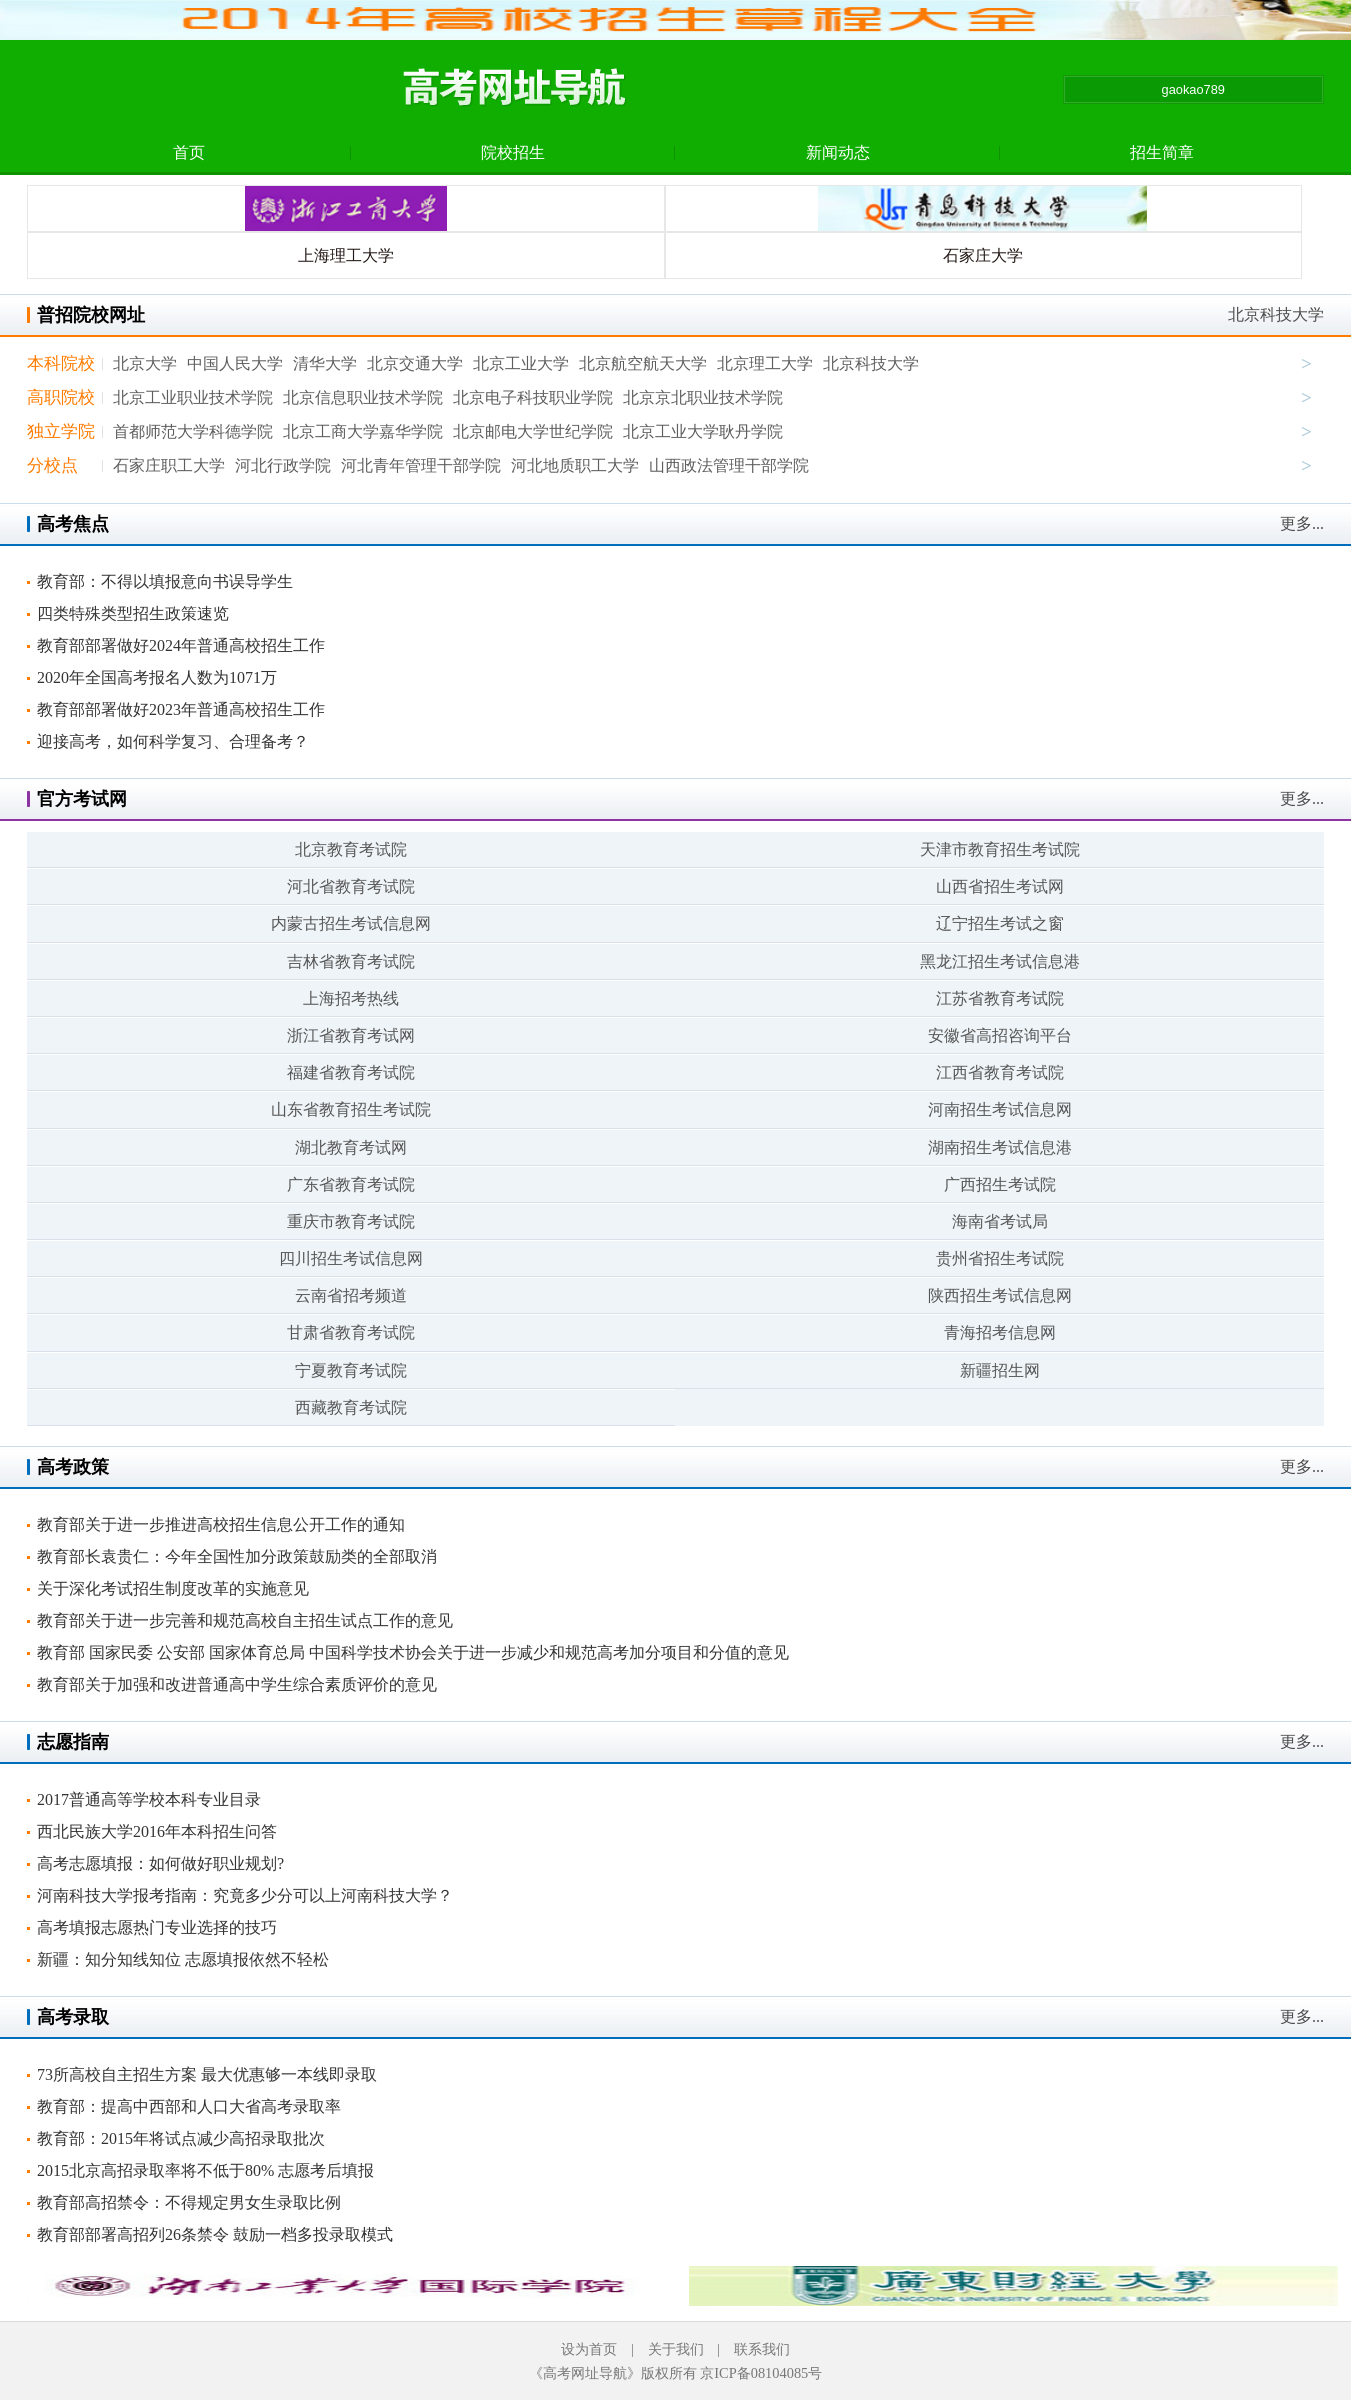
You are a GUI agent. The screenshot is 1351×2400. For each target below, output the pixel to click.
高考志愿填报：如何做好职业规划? (160, 1863)
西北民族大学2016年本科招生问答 (157, 1831)
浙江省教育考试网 (351, 1035)
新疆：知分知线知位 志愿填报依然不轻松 (183, 1959)
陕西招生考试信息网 (1000, 1295)
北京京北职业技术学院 (703, 397)
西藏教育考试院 (351, 1407)
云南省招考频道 (351, 1295)
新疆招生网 (1000, 1370)
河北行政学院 (283, 465)
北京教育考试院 (351, 849)
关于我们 (676, 2349)
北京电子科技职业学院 (533, 397)
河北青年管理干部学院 (421, 465)
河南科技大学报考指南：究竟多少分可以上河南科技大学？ (245, 1895)
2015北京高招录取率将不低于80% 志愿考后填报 (205, 2170)
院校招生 (513, 152)
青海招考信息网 (1000, 1332)
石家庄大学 (983, 255)
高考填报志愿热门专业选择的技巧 (157, 1927)
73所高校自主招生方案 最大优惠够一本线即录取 (207, 2074)
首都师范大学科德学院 (193, 431)
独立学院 (61, 431)
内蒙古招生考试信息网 (351, 923)
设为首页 (589, 2349)
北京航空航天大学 (643, 363)
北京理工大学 (765, 363)
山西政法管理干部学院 (729, 465)
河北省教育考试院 (351, 886)
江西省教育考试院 (1000, 1072)
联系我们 (762, 2349)
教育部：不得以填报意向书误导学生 (165, 581)
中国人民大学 (235, 363)
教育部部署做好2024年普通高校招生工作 (181, 645)
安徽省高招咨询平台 (1000, 1035)
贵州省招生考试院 (1000, 1258)
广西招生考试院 (1000, 1184)
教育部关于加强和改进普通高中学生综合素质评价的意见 (237, 1684)
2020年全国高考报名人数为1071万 (157, 677)
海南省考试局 (1000, 1221)
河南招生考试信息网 (1000, 1109)
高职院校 (61, 397)
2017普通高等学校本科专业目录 (149, 1799)
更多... (1302, 523)
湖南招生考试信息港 (1000, 1147)
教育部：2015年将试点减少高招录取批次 (181, 2138)
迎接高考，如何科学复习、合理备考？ (173, 741)
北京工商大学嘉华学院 (363, 431)
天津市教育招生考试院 (1000, 849)
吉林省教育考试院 (351, 961)
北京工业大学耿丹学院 (703, 431)
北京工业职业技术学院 (193, 397)
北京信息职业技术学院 (363, 397)
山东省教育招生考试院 (351, 1109)
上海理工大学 (346, 255)
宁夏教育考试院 (351, 1370)
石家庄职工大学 (169, 465)
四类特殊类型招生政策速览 (133, 613)
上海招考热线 (351, 998)
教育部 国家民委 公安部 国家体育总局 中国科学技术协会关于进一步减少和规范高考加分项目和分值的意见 (413, 1652)
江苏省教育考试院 (1000, 998)
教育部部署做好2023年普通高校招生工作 (181, 709)
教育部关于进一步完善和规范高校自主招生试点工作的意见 (245, 1620)
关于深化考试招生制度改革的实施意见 (173, 1588)
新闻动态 (838, 152)
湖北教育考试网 (351, 1147)
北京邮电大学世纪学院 (533, 431)
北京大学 (145, 363)
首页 (189, 152)
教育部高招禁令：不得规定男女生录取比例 (189, 2202)
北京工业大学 (521, 363)
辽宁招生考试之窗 (1000, 923)
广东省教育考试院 (351, 1184)
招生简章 (1162, 152)
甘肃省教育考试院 (351, 1332)
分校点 (52, 465)
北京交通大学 (415, 363)
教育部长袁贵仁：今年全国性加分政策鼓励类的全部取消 (237, 1556)
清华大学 (325, 363)
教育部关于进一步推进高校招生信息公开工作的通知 (221, 1524)
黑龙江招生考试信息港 (1000, 961)
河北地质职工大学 (575, 465)
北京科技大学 (1276, 314)
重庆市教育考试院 (351, 1221)
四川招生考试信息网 (351, 1258)
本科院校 (61, 363)
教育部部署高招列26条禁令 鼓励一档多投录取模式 (215, 2234)
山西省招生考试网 (1000, 886)
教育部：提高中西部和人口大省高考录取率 (189, 2106)
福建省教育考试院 (351, 1072)
